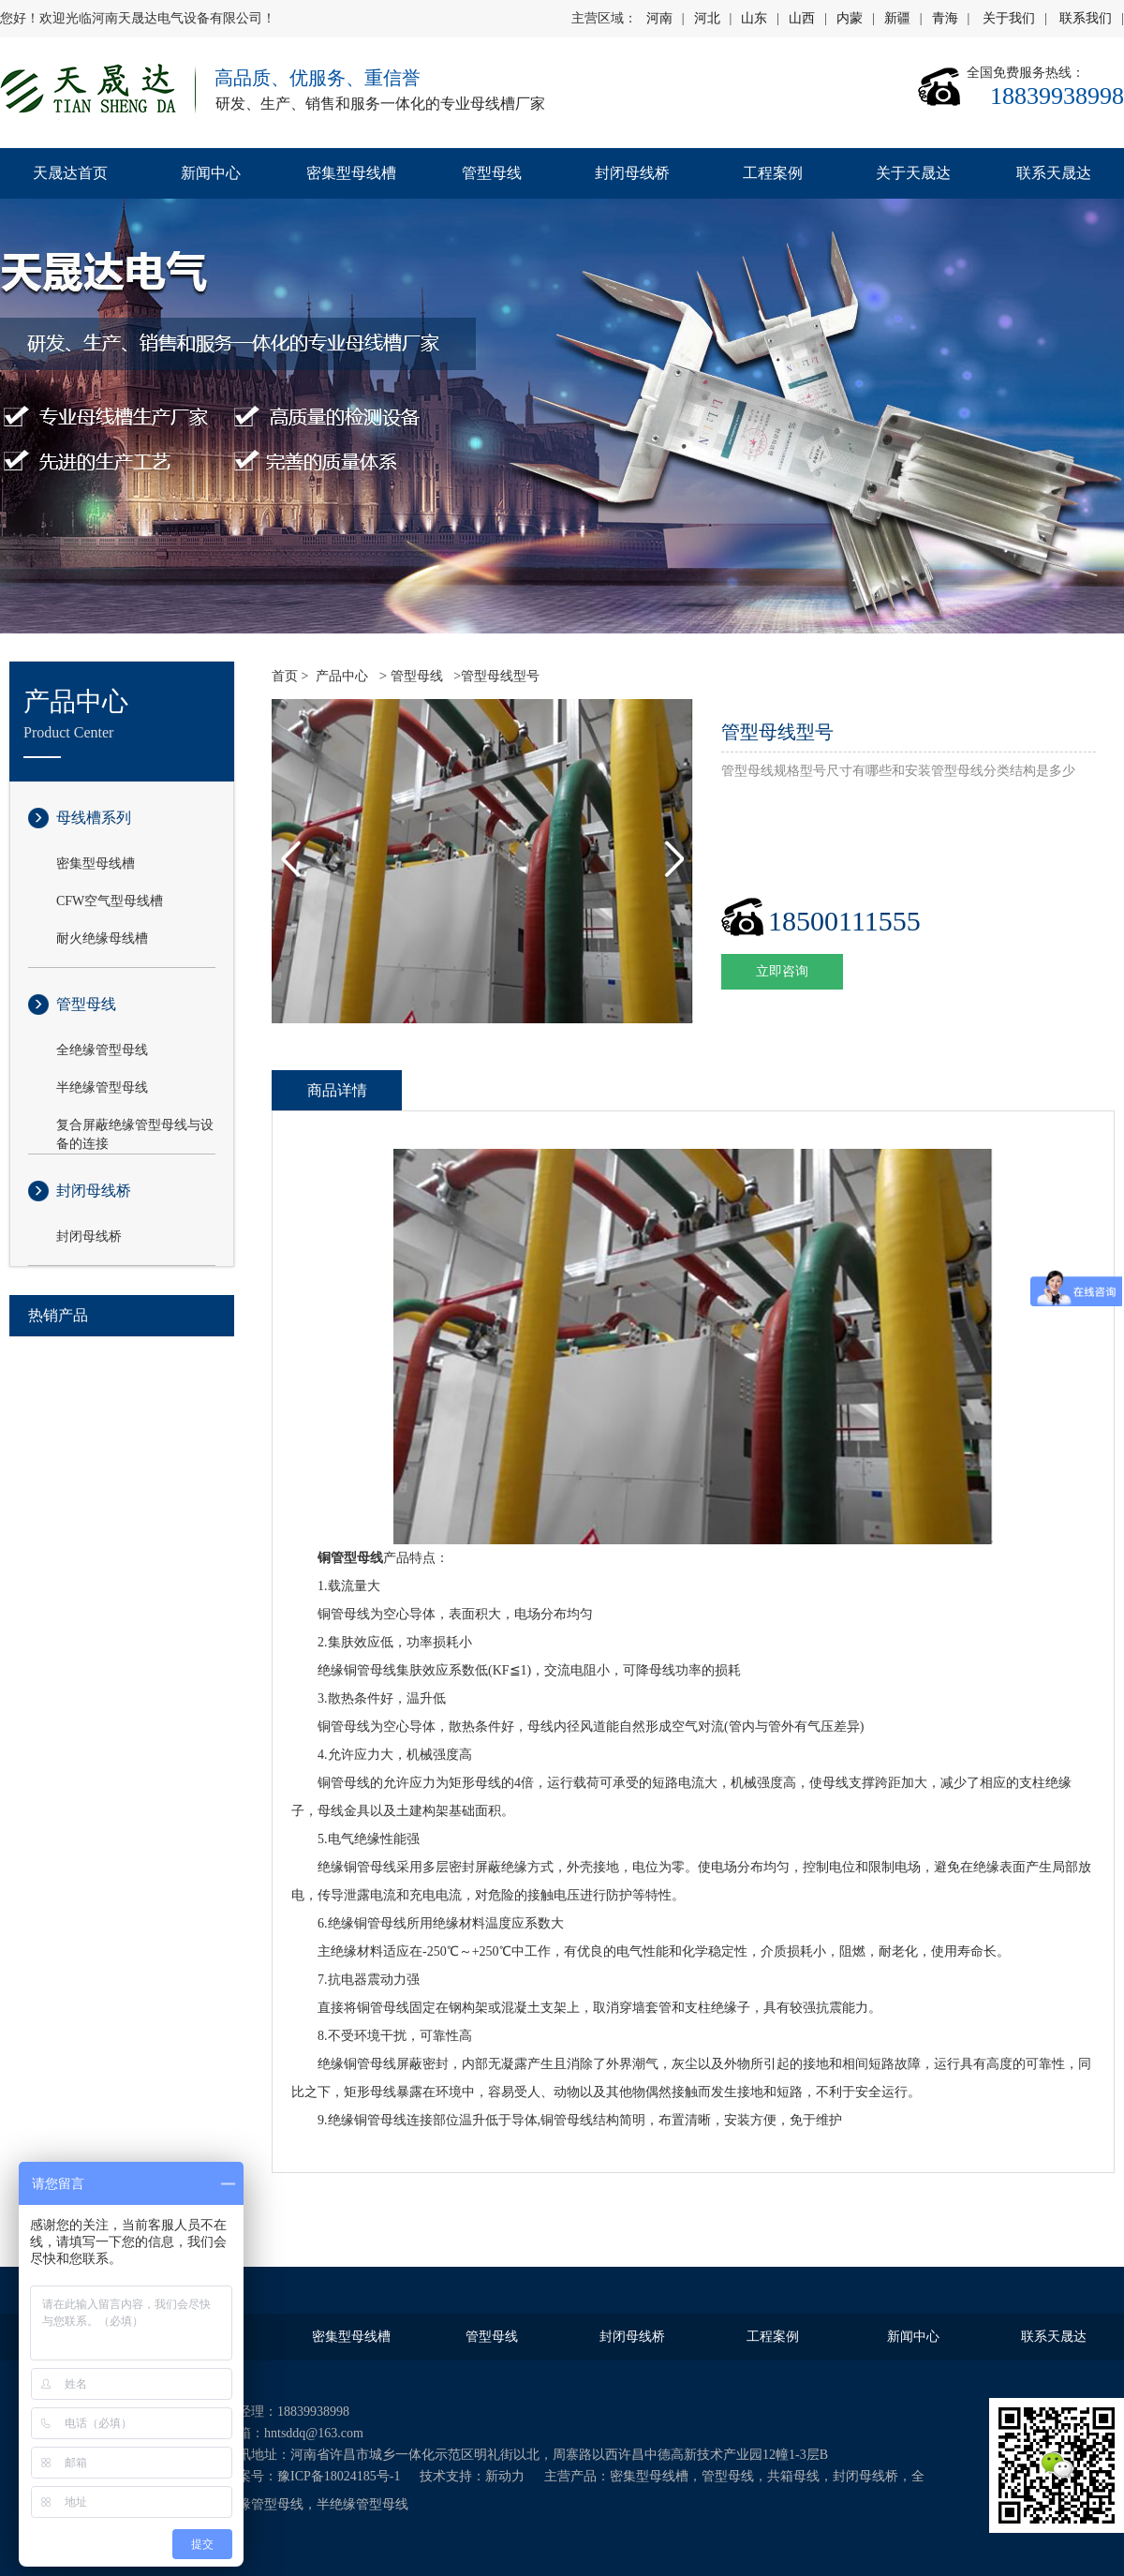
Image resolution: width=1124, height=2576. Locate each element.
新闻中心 (211, 173)
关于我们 (1009, 18)
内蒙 (849, 18)
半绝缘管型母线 (102, 1087)
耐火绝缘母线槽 (102, 938)
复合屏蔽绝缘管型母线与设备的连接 (135, 1126)
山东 (754, 18)
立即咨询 (782, 971)
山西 (802, 18)
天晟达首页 (70, 173)
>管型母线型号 (495, 676)
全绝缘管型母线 (102, 1050)
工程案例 (773, 173)
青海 (945, 18)
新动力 (505, 2476)
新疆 (897, 18)
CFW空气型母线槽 (109, 901)
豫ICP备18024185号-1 (338, 2476)
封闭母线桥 (632, 173)
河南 (659, 18)
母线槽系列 (93, 818)
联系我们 (1085, 18)
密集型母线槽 (351, 173)
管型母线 (492, 173)
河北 (707, 18)
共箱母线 (793, 2476)
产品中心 (342, 676)
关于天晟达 (913, 173)
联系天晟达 (1053, 173)
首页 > (290, 676)
